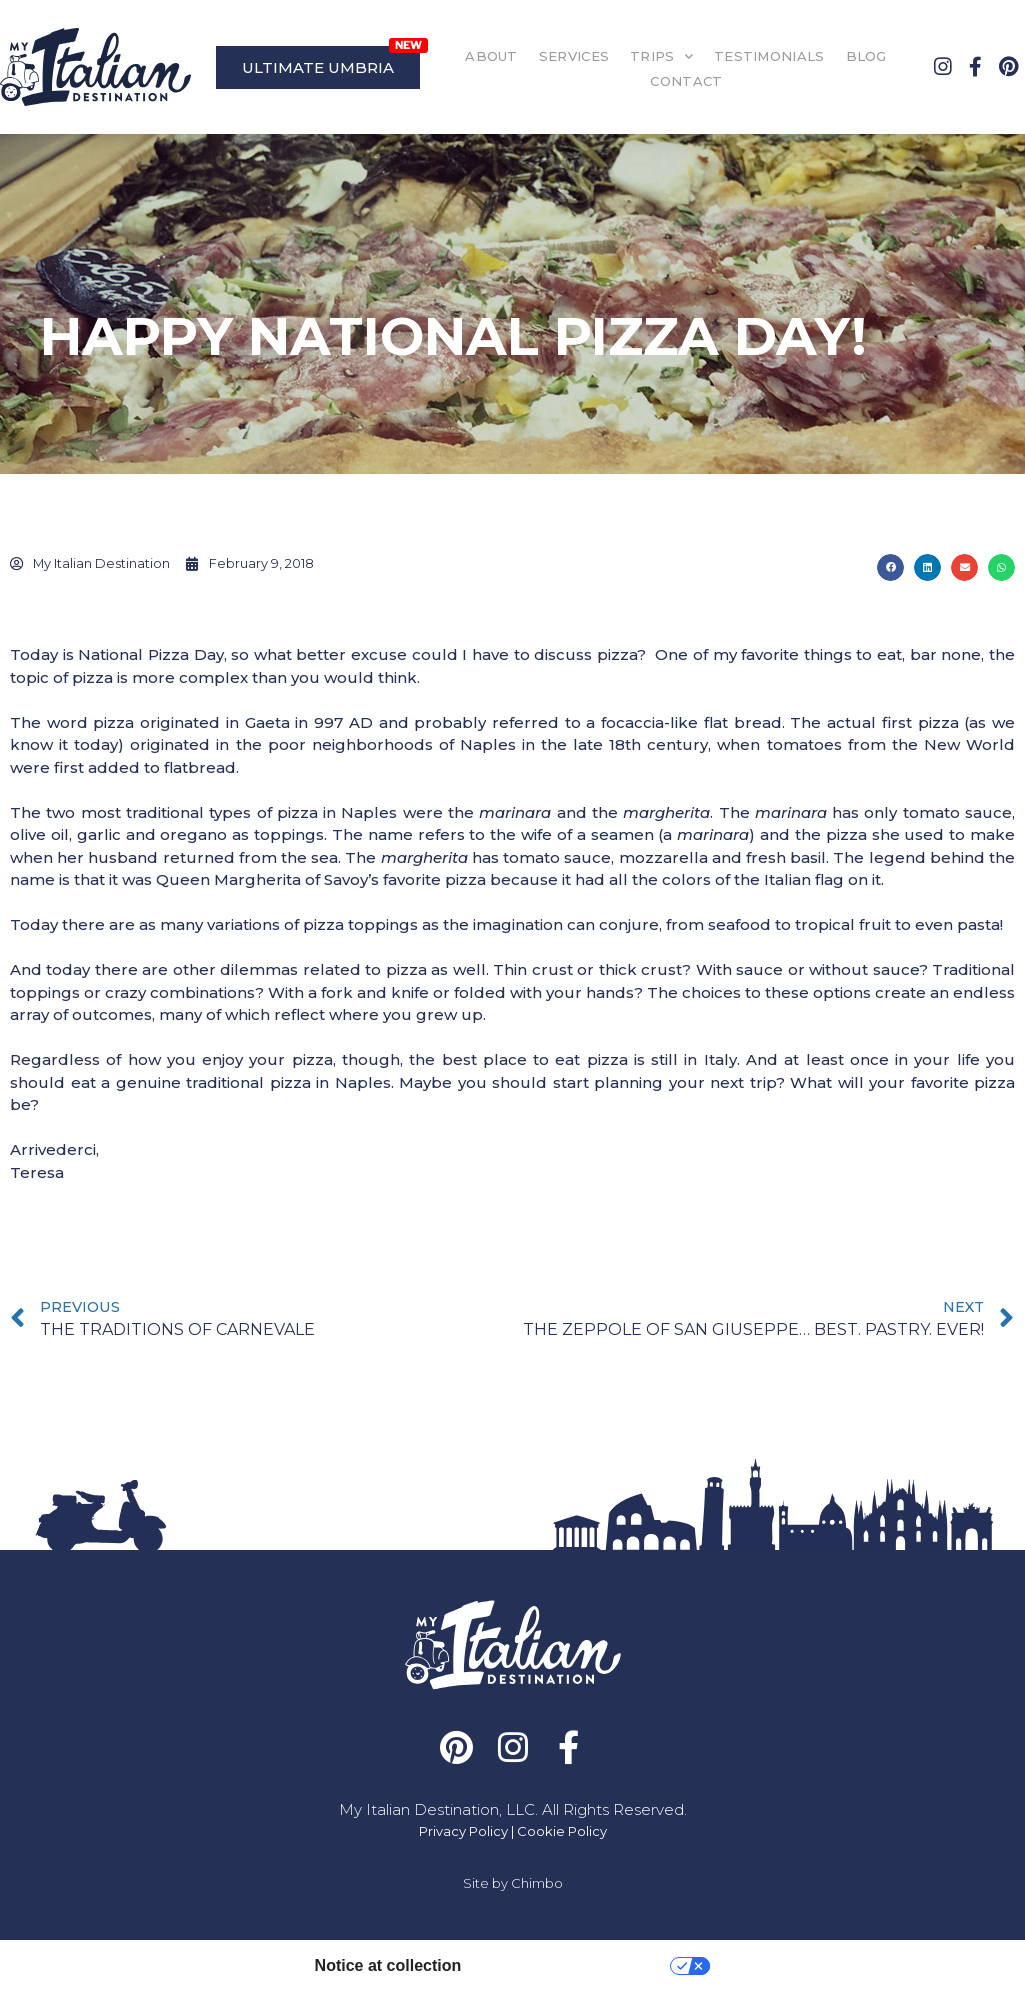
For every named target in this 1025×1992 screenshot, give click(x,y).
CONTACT (686, 81)
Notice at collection (388, 1965)
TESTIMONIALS (769, 56)
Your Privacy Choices (575, 1965)
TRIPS (661, 56)
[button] (890, 567)
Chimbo (537, 1883)
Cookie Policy (562, 1831)
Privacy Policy (463, 1831)
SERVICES (574, 56)
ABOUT (491, 56)
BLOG (866, 56)
